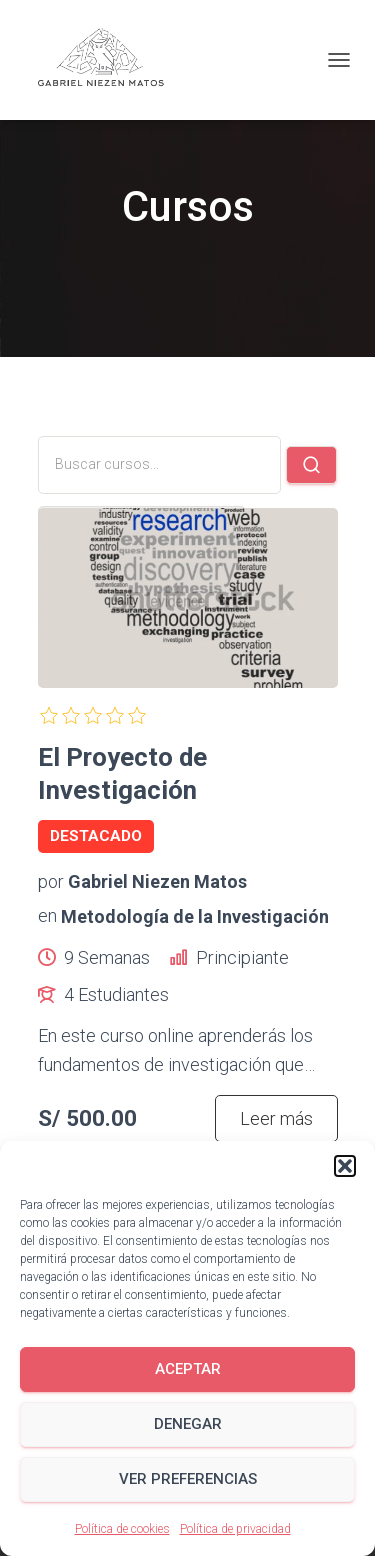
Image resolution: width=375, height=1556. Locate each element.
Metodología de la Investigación (195, 915)
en (47, 915)
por (51, 881)
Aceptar (188, 1369)
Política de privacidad (235, 1529)
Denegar (188, 1424)
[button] (345, 1166)
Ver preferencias (188, 1479)
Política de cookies (122, 1529)
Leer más (276, 1118)
